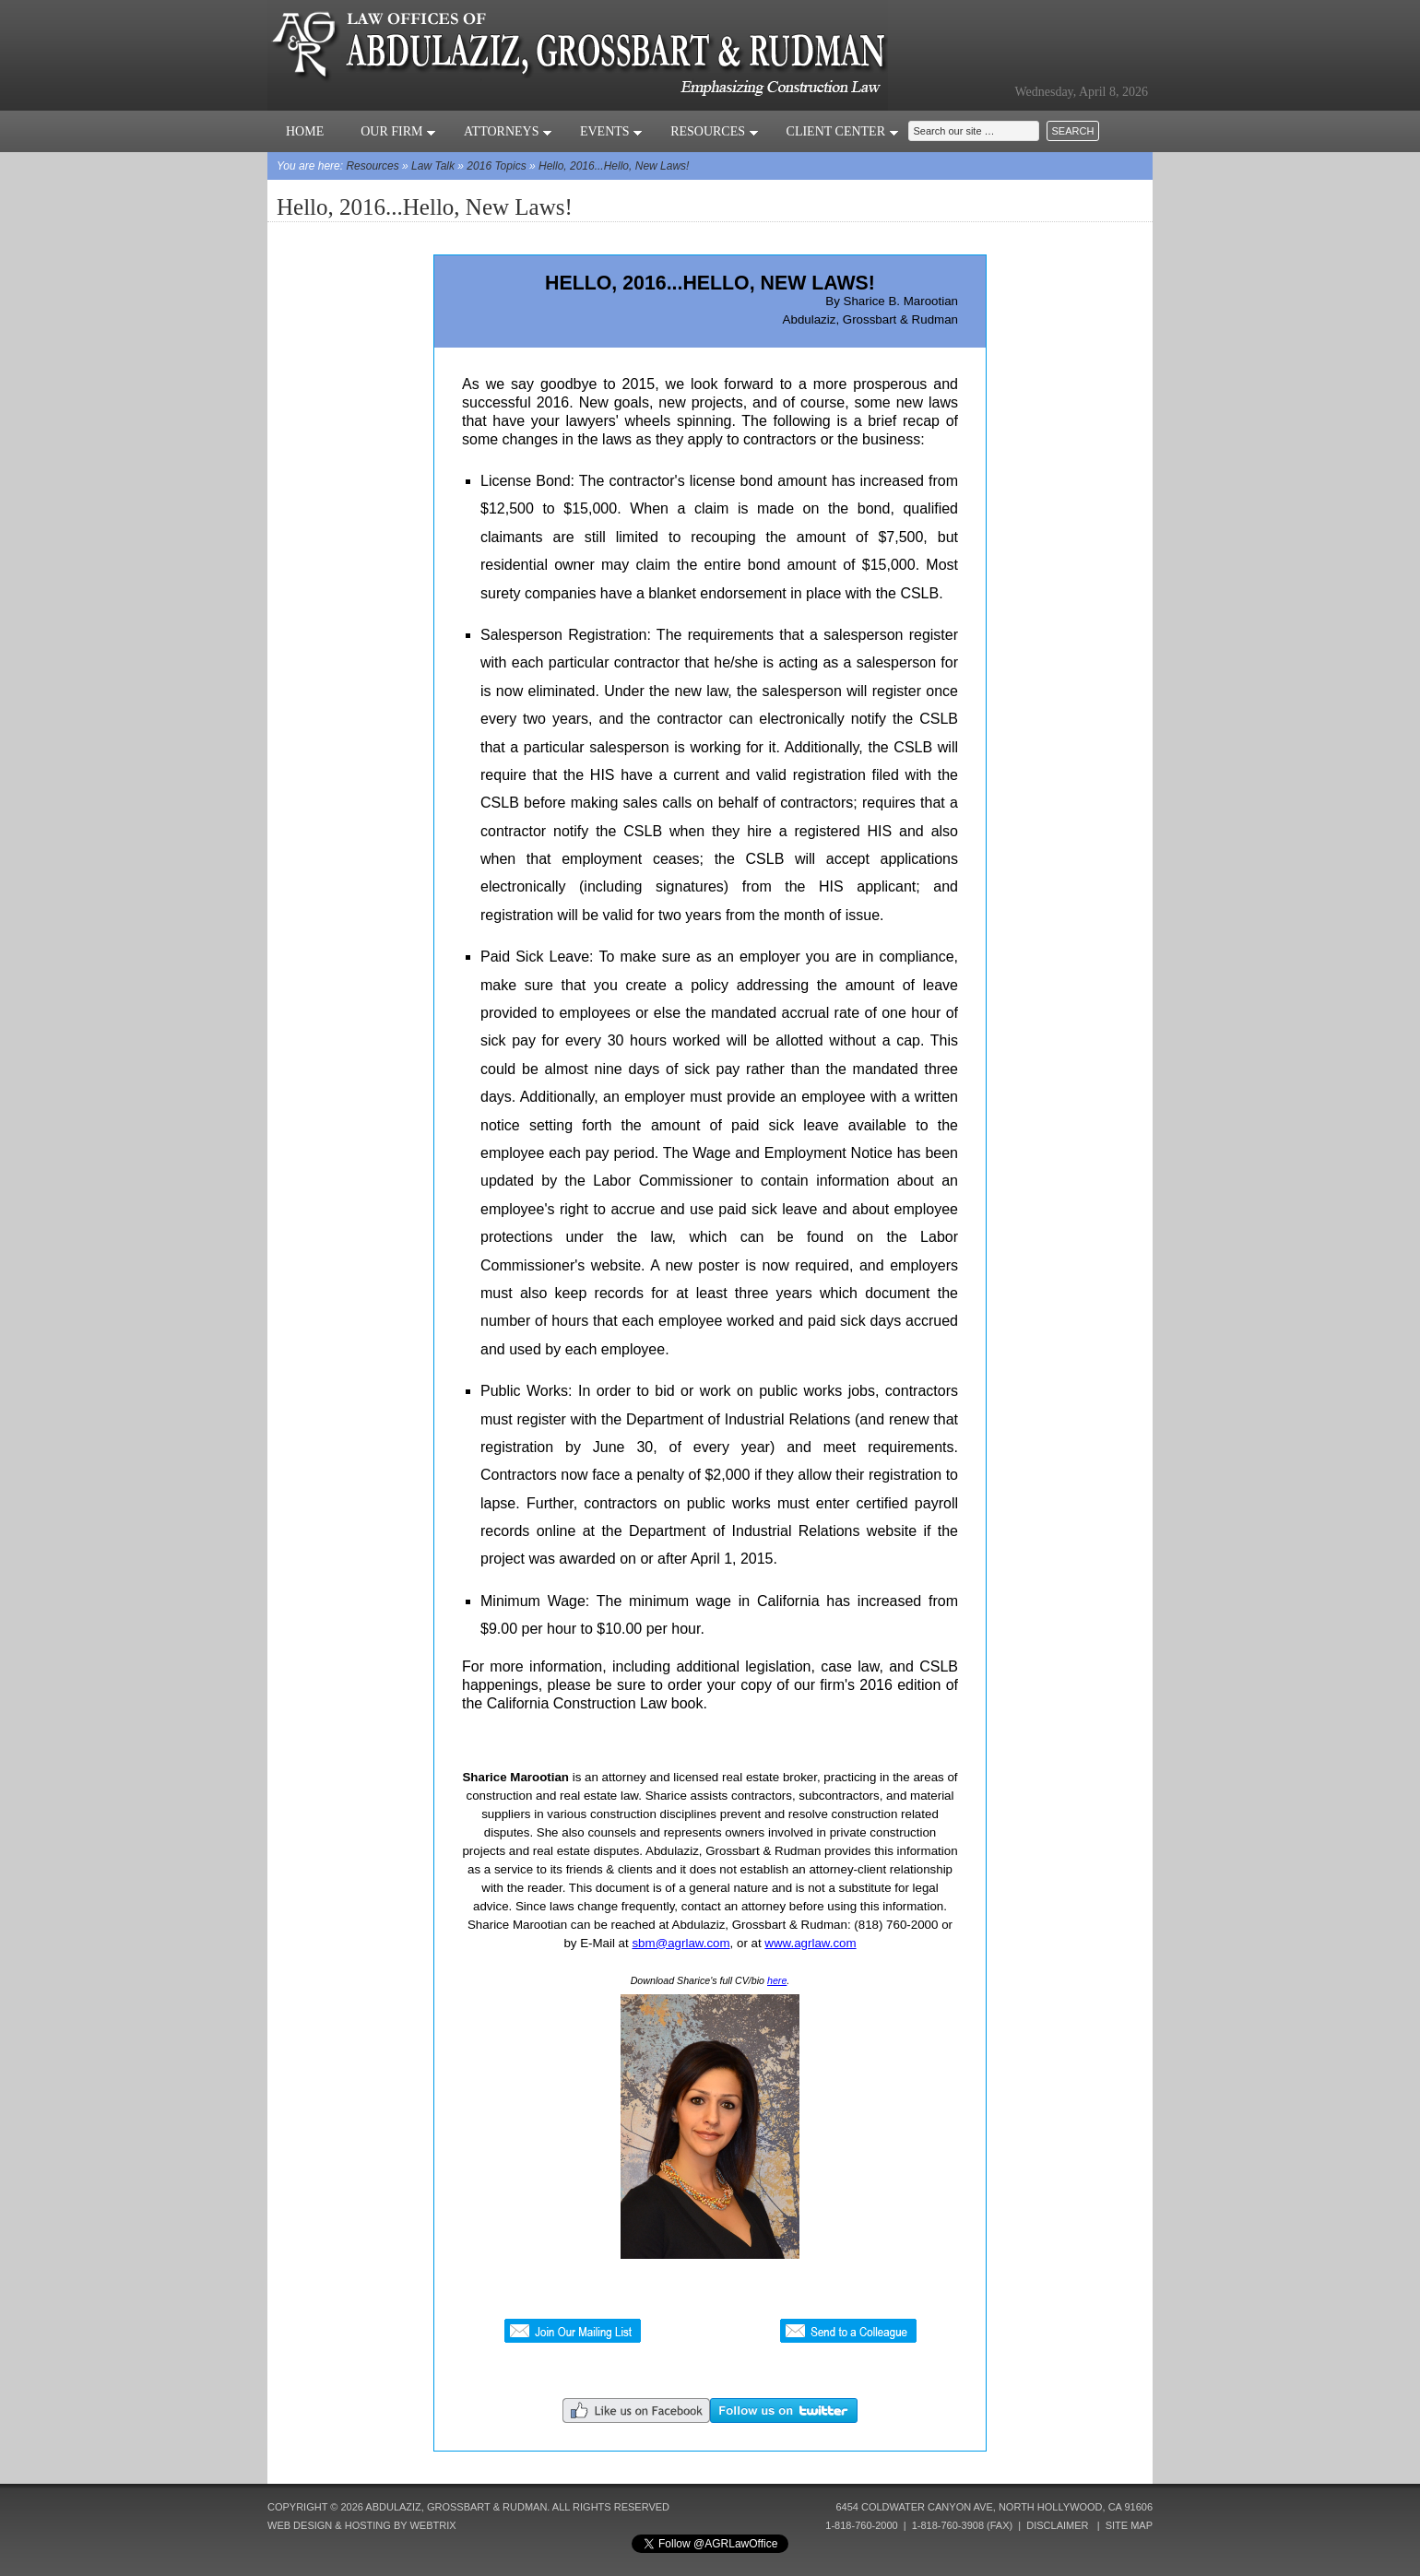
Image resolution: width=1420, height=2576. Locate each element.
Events (611, 131)
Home (305, 131)
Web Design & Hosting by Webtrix (361, 2525)
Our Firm (398, 131)
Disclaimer (1057, 2525)
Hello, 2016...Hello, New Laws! (613, 166)
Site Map (1129, 2525)
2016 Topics (496, 166)
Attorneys (508, 131)
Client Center (843, 131)
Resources (714, 131)
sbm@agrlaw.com (680, 1943)
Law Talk (433, 166)
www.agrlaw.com (810, 1943)
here (777, 1980)
